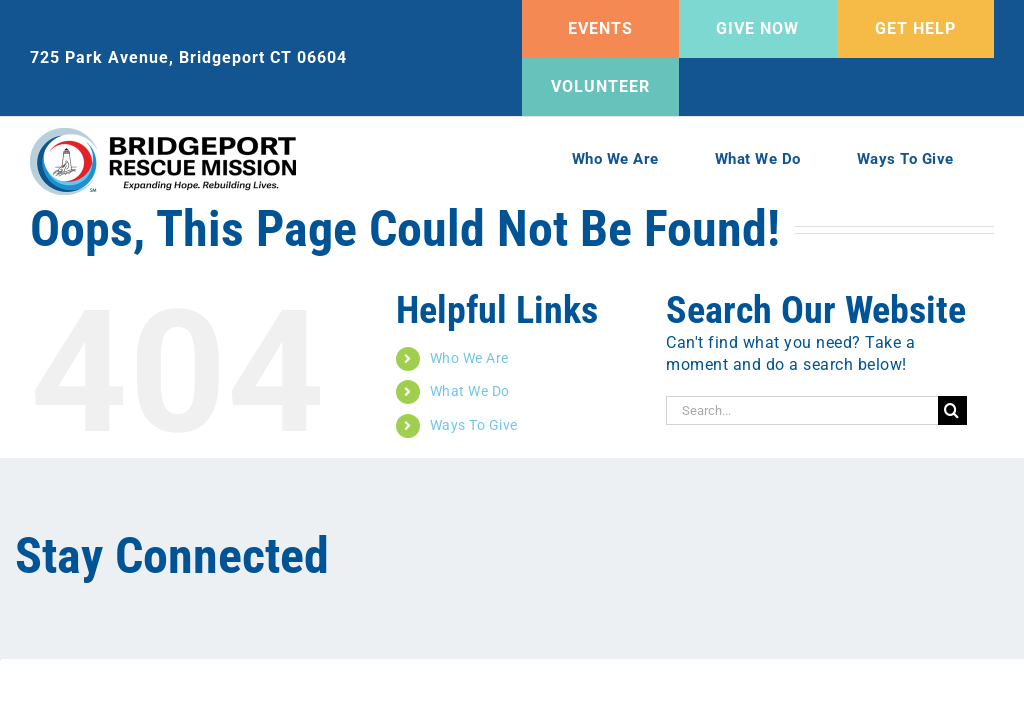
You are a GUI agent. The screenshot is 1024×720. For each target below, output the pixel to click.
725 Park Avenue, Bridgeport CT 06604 (188, 57)
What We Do (470, 391)
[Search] (952, 410)
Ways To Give (474, 425)
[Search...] (802, 410)
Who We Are (469, 358)
